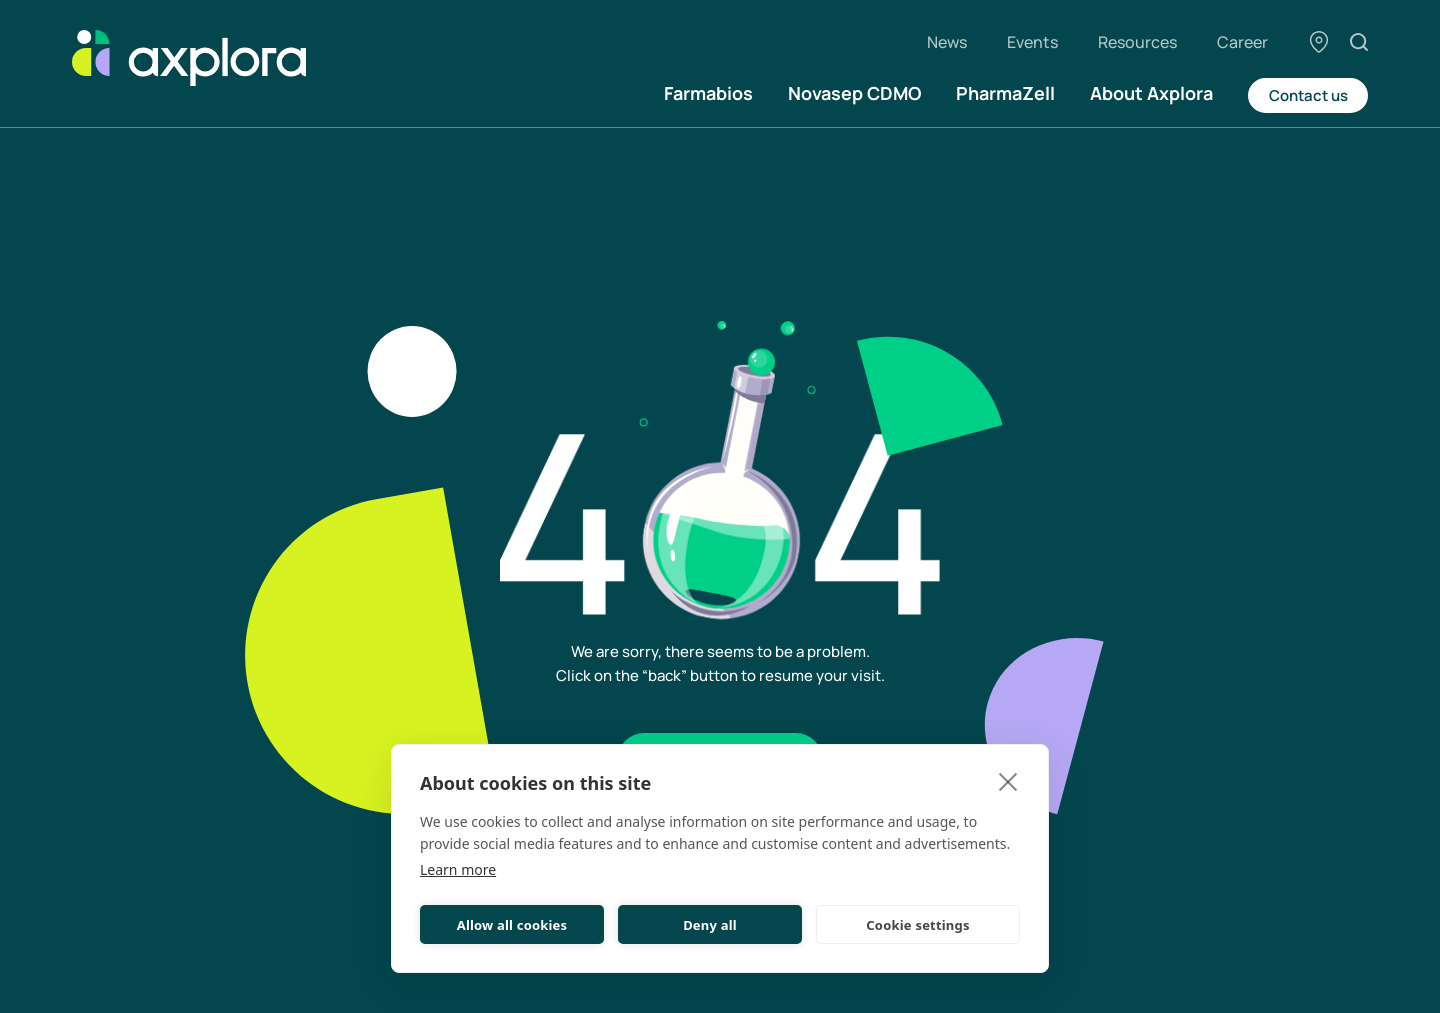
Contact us (1308, 95)
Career (1242, 42)
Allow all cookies (512, 925)
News (947, 42)
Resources (1137, 42)
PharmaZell (1005, 93)
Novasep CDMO (854, 93)
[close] (1008, 781)
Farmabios (708, 93)
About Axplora (1151, 93)
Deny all (710, 925)
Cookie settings (917, 925)
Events (1032, 42)
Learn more (458, 869)
